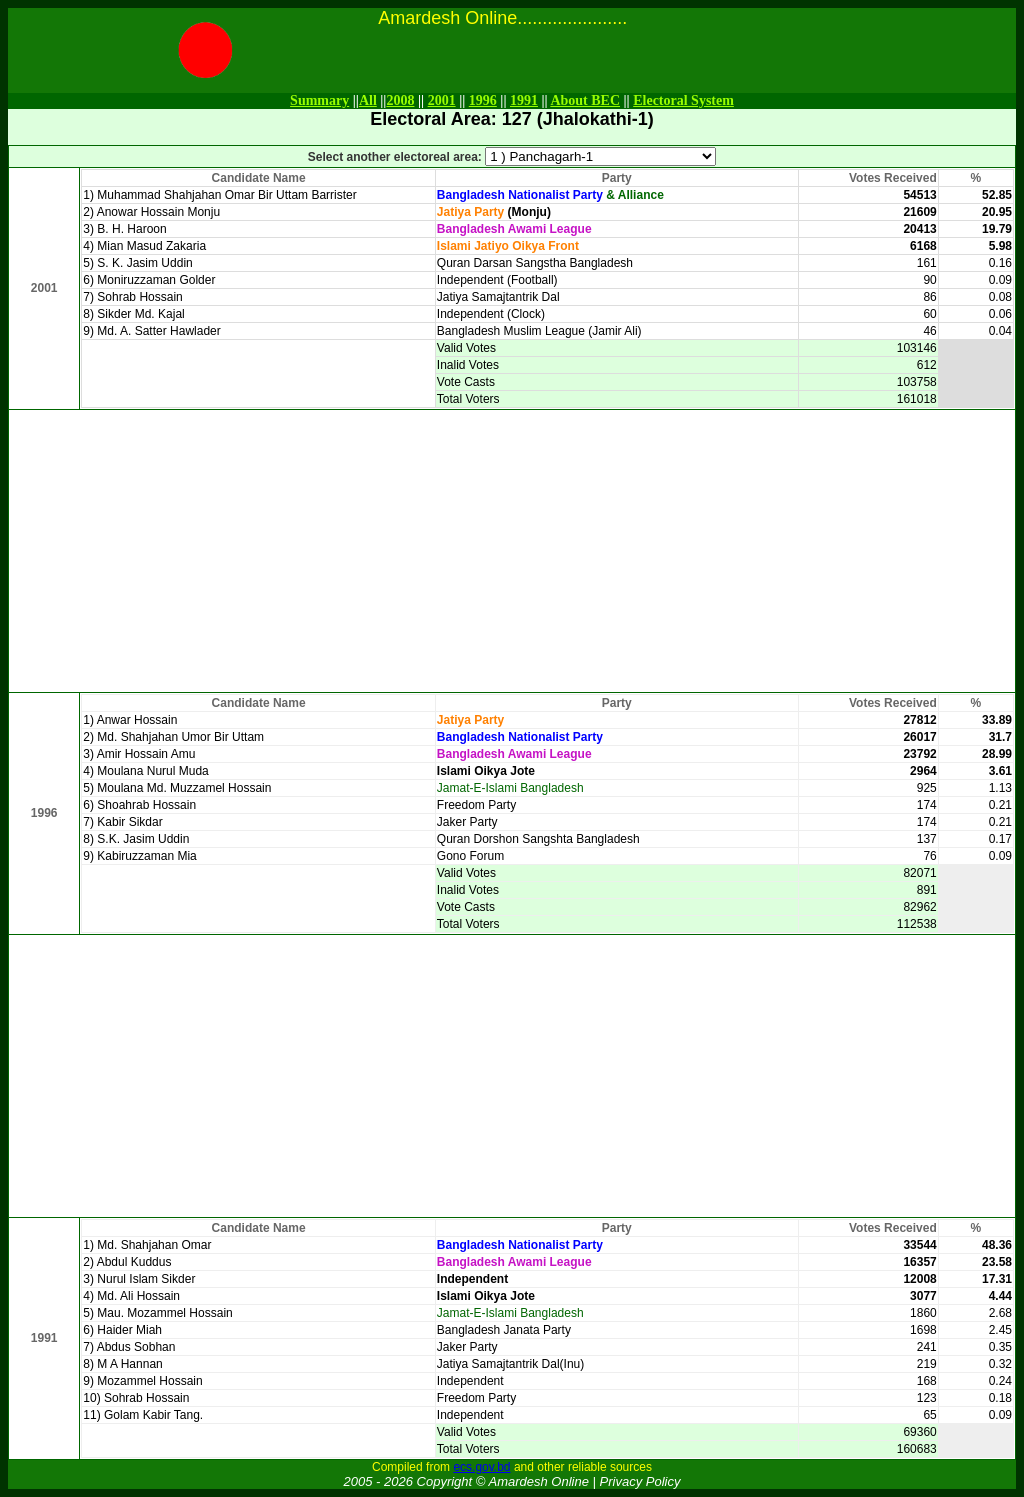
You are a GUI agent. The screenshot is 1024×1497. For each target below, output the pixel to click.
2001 (442, 100)
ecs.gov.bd (481, 1467)
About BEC (585, 100)
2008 (400, 100)
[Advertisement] (512, 551)
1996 (483, 100)
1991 (524, 100)
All (368, 100)
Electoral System (683, 100)
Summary (319, 100)
